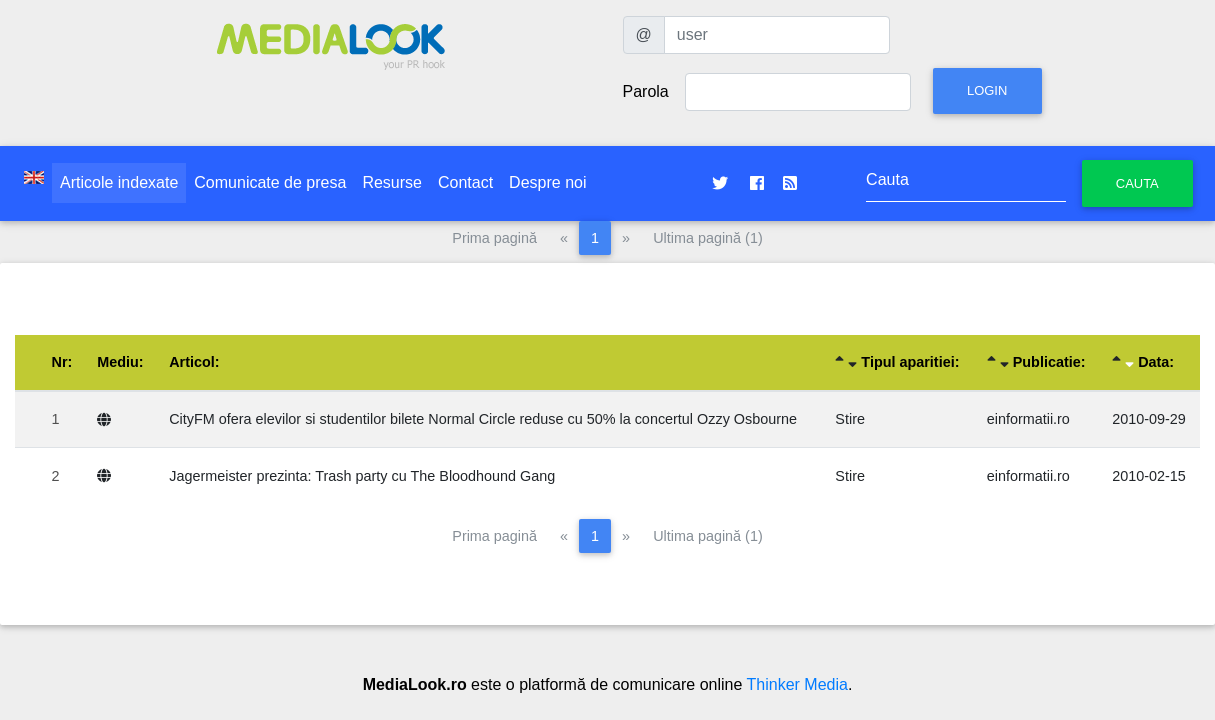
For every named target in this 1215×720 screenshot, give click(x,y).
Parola (646, 91)
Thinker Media (797, 684)
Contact (465, 182)
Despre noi (547, 182)
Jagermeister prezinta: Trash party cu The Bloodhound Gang (362, 476)
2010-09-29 (1149, 419)
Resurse (392, 182)
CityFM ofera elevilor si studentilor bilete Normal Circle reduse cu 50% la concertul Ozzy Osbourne (483, 419)
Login (987, 90)
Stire (850, 419)
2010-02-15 (1149, 476)
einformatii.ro (1028, 419)
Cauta (1137, 183)
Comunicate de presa (270, 182)
